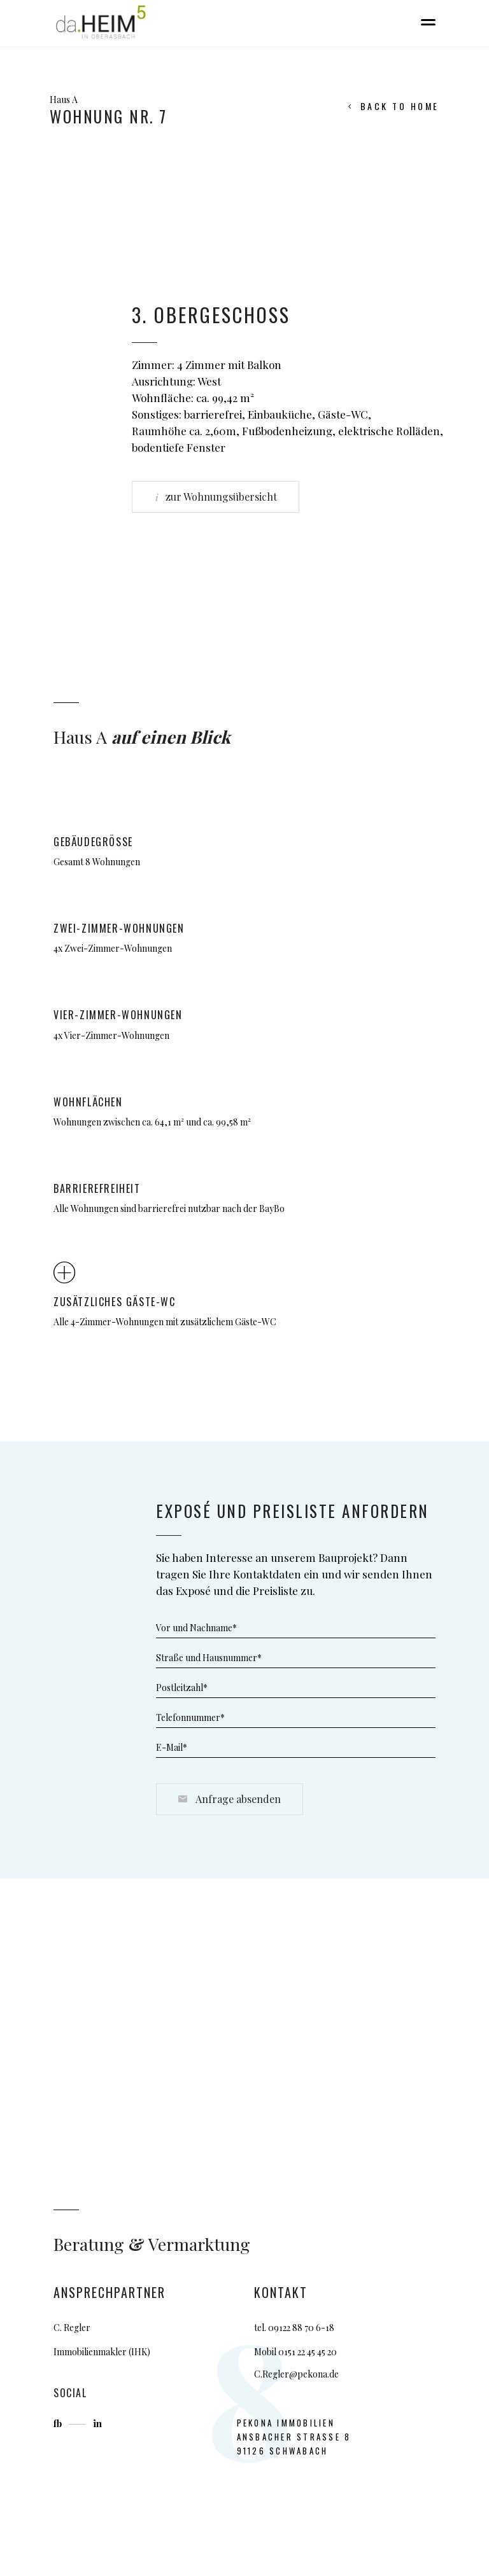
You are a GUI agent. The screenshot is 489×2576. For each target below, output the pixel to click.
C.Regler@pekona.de (296, 2374)
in (97, 2423)
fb (58, 2423)
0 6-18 (321, 2328)
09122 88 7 (288, 2328)
